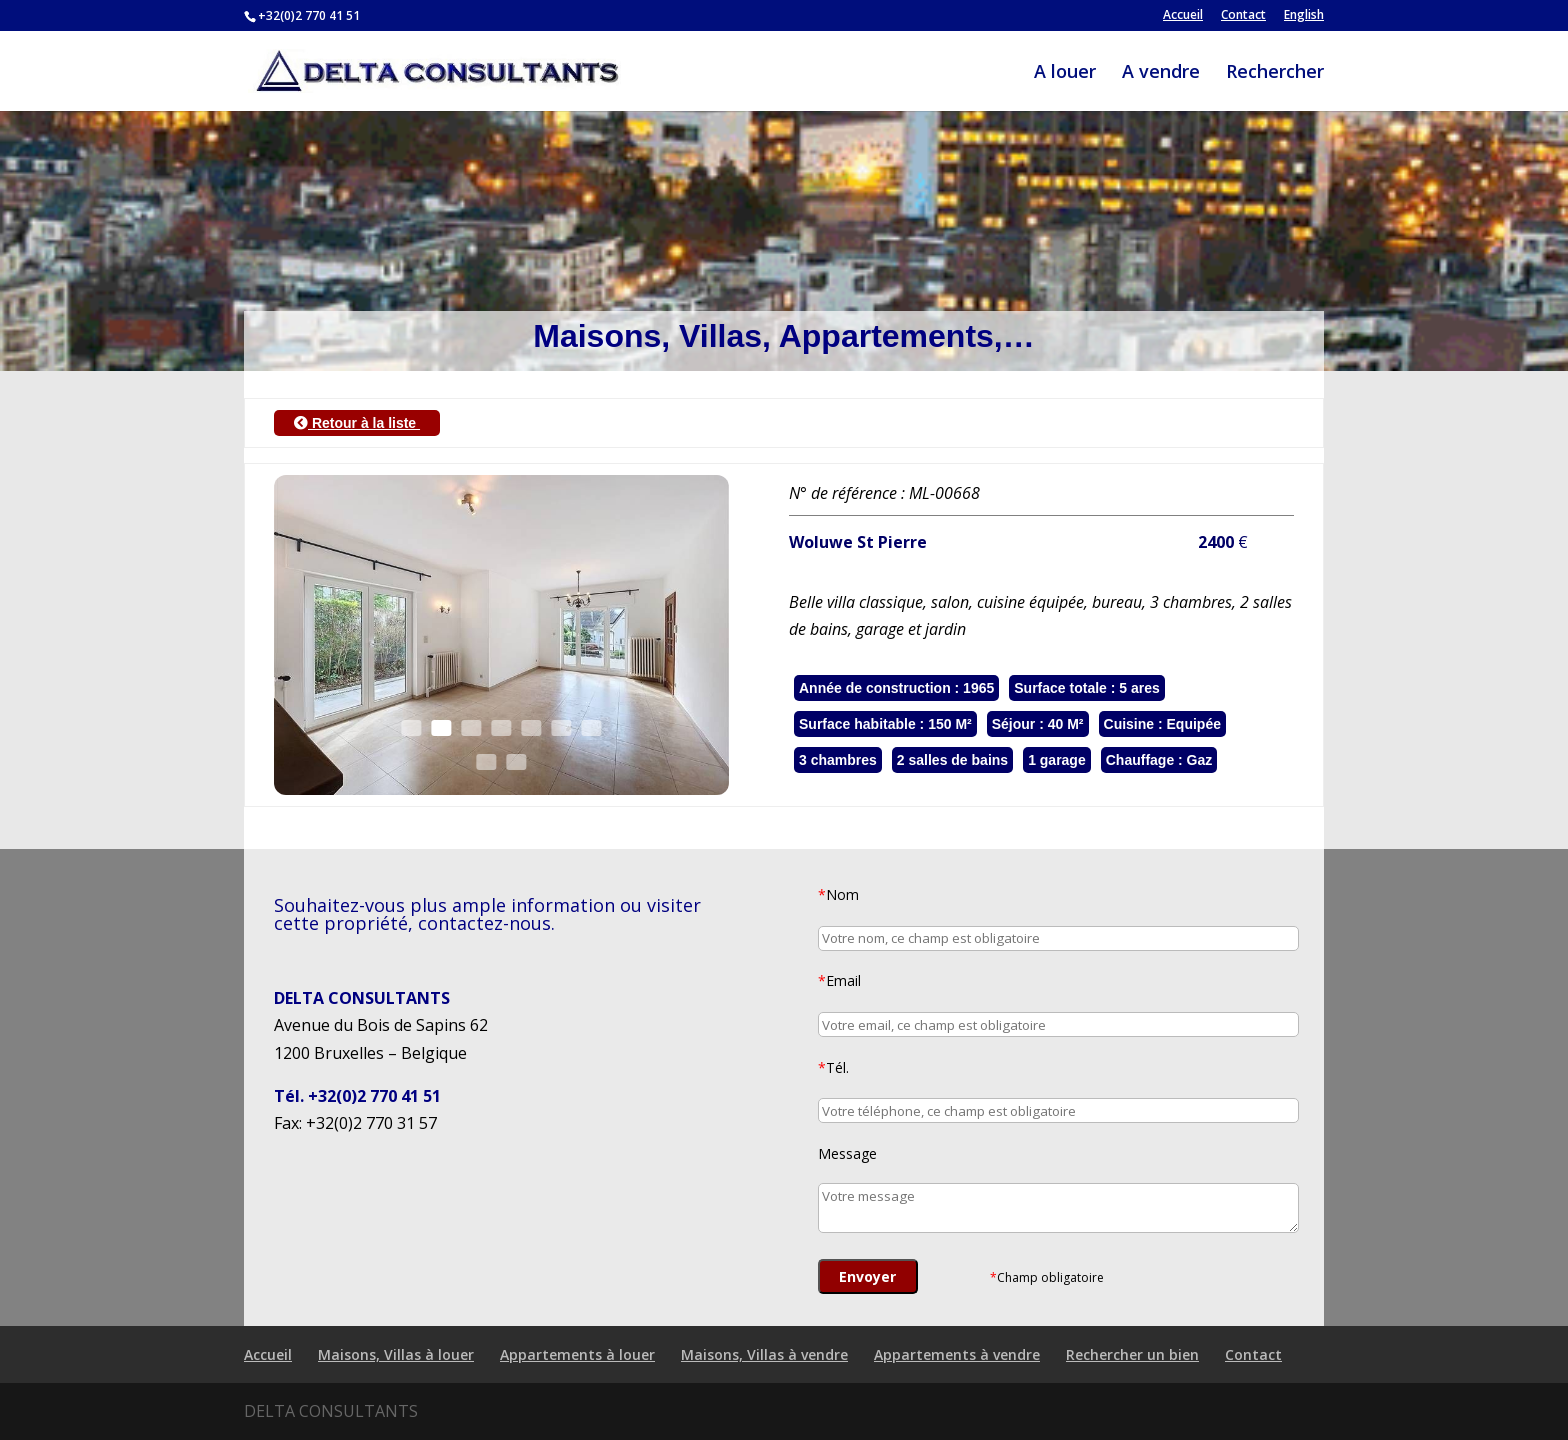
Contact (1243, 16)
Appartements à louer (577, 1354)
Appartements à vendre (957, 1354)
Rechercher (1275, 73)
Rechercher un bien (1132, 1354)
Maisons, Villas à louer (396, 1354)
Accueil (1183, 16)
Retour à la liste (357, 423)
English (1304, 16)
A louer (1065, 73)
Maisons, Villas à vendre (764, 1354)
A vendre (1161, 73)
